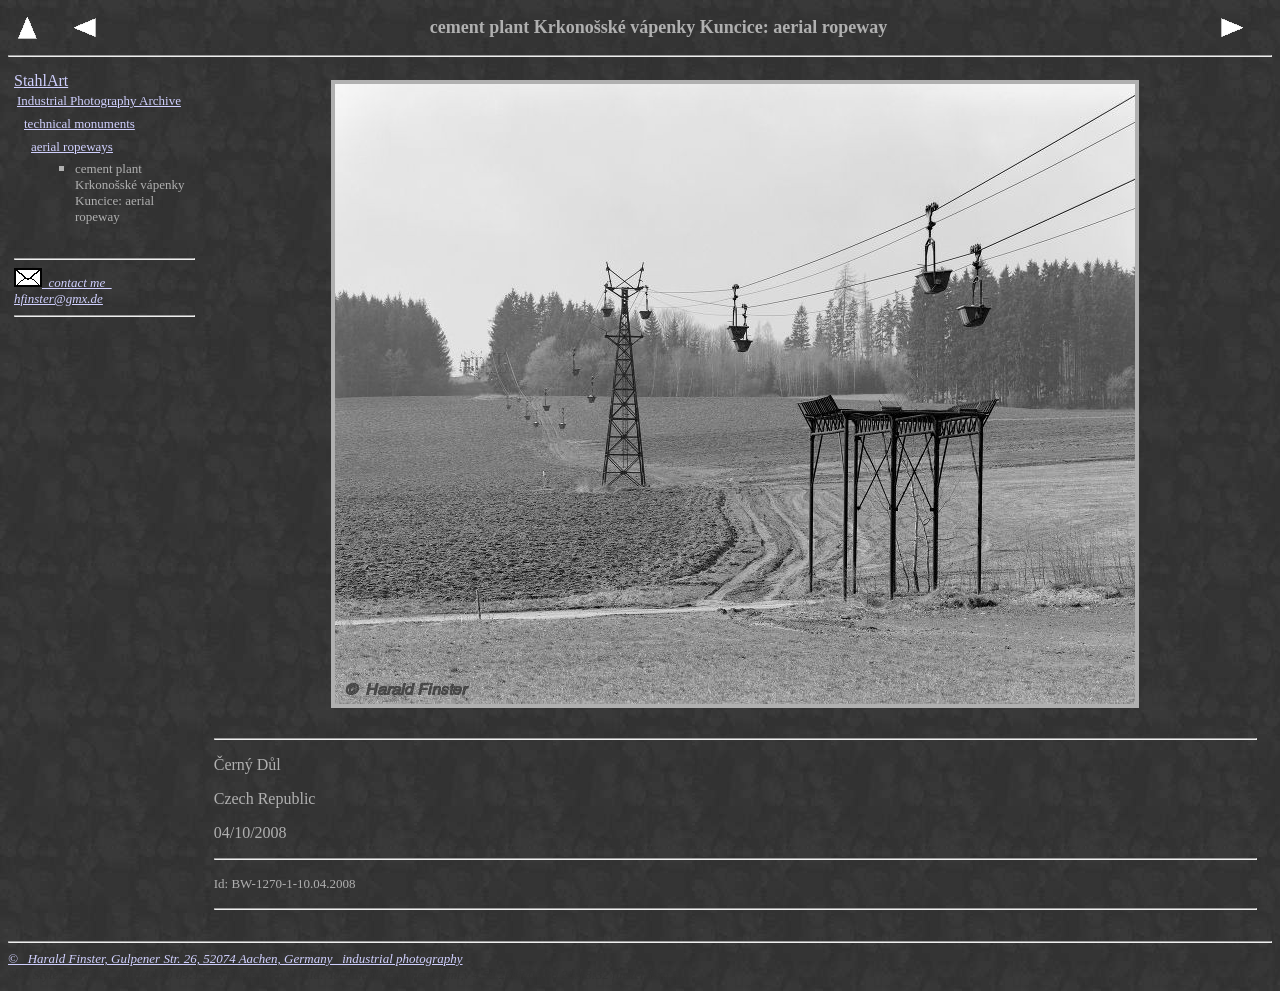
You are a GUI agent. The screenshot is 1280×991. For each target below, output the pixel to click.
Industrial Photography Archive (99, 100)
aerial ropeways (72, 146)
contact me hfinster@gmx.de (63, 290)
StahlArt (41, 80)
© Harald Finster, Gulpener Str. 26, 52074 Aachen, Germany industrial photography (235, 958)
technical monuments (79, 123)
